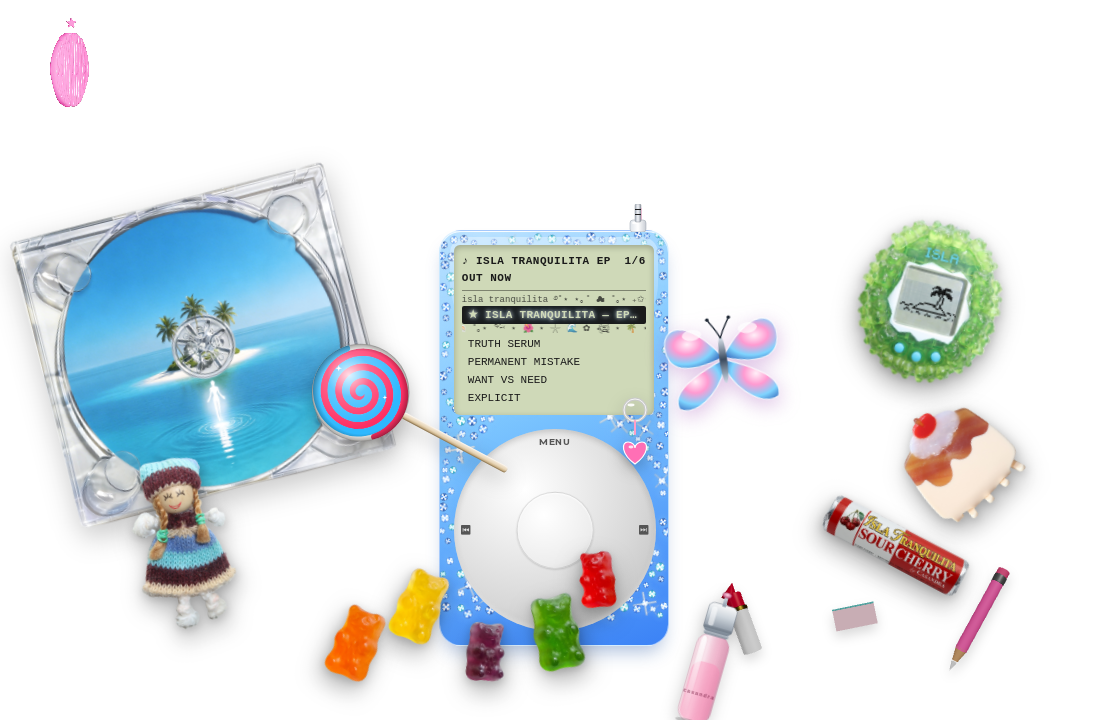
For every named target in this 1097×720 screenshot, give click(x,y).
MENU (554, 441)
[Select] (554, 530)
